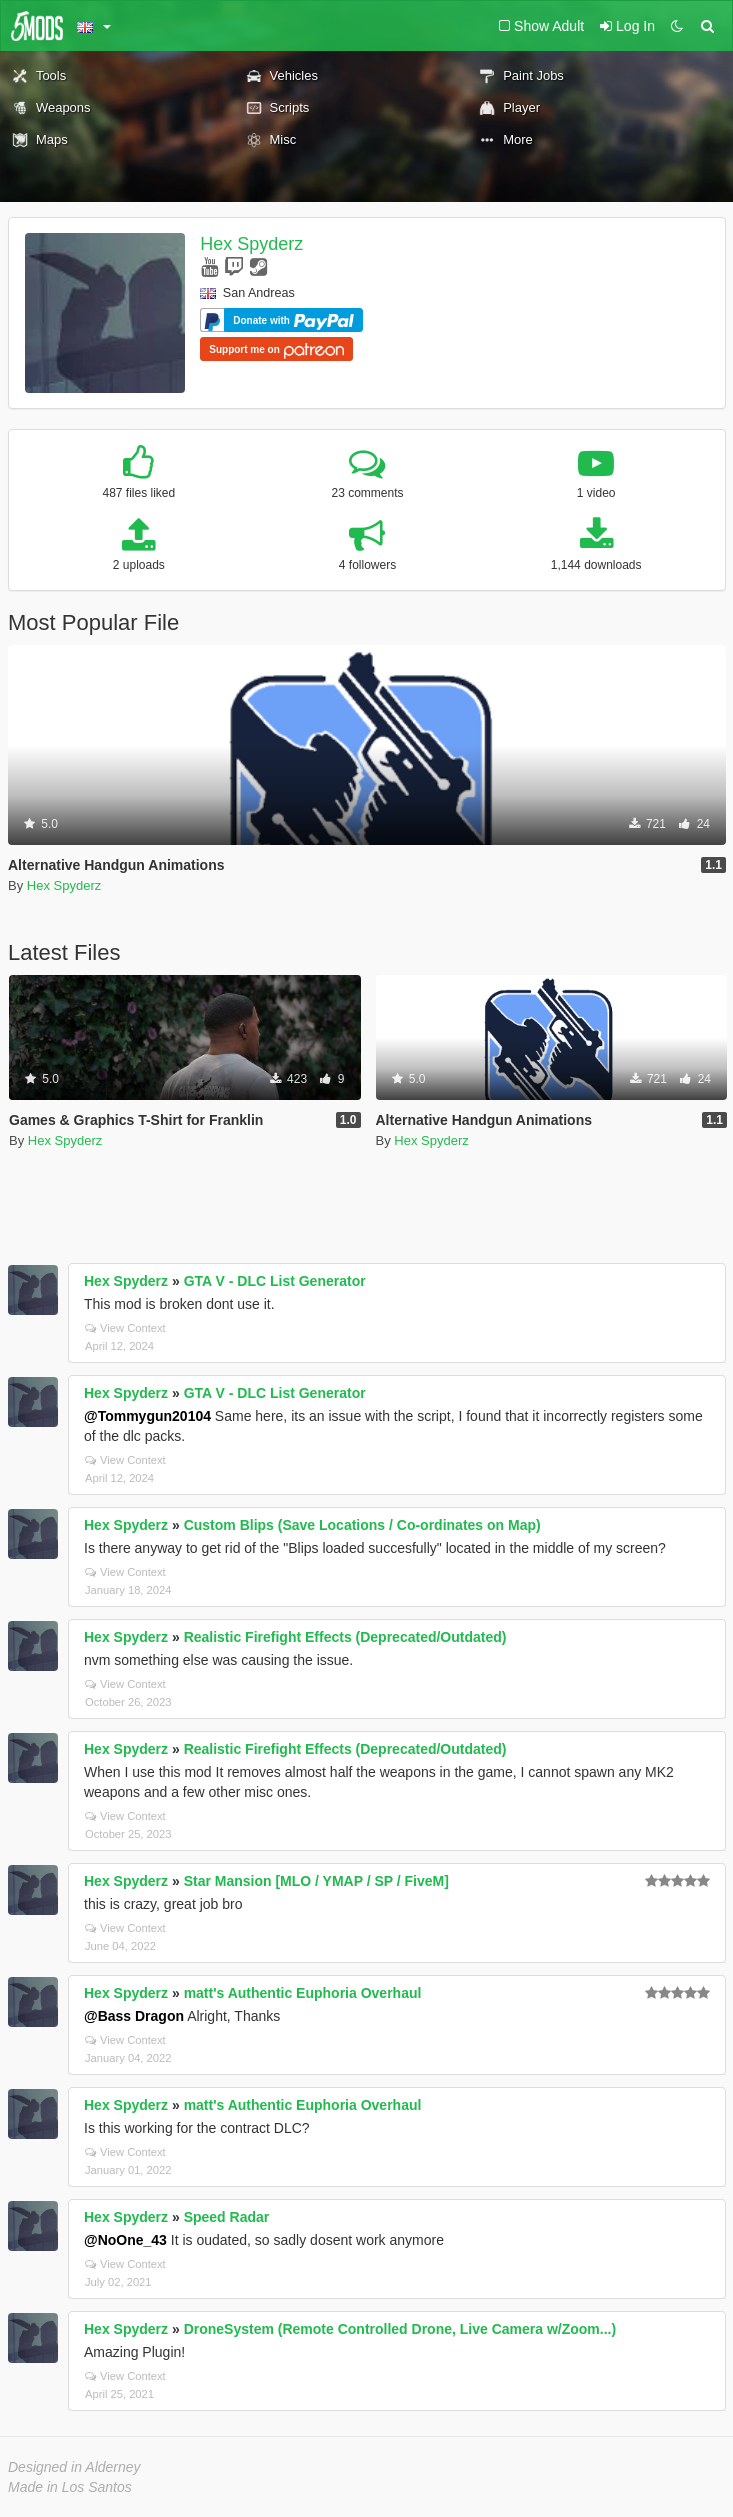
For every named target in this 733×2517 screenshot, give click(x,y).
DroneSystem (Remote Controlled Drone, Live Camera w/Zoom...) (400, 2329)
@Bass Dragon (134, 2016)
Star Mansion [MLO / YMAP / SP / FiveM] (316, 1881)
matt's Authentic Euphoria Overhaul (303, 1993)
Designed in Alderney (74, 2467)
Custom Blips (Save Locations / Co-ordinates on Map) (362, 1525)
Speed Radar (227, 2217)
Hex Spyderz (251, 244)
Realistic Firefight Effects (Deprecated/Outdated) (345, 1637)
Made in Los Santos (70, 2487)
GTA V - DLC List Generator (275, 1281)
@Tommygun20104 (147, 1416)
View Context (125, 1328)
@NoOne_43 (125, 2240)
